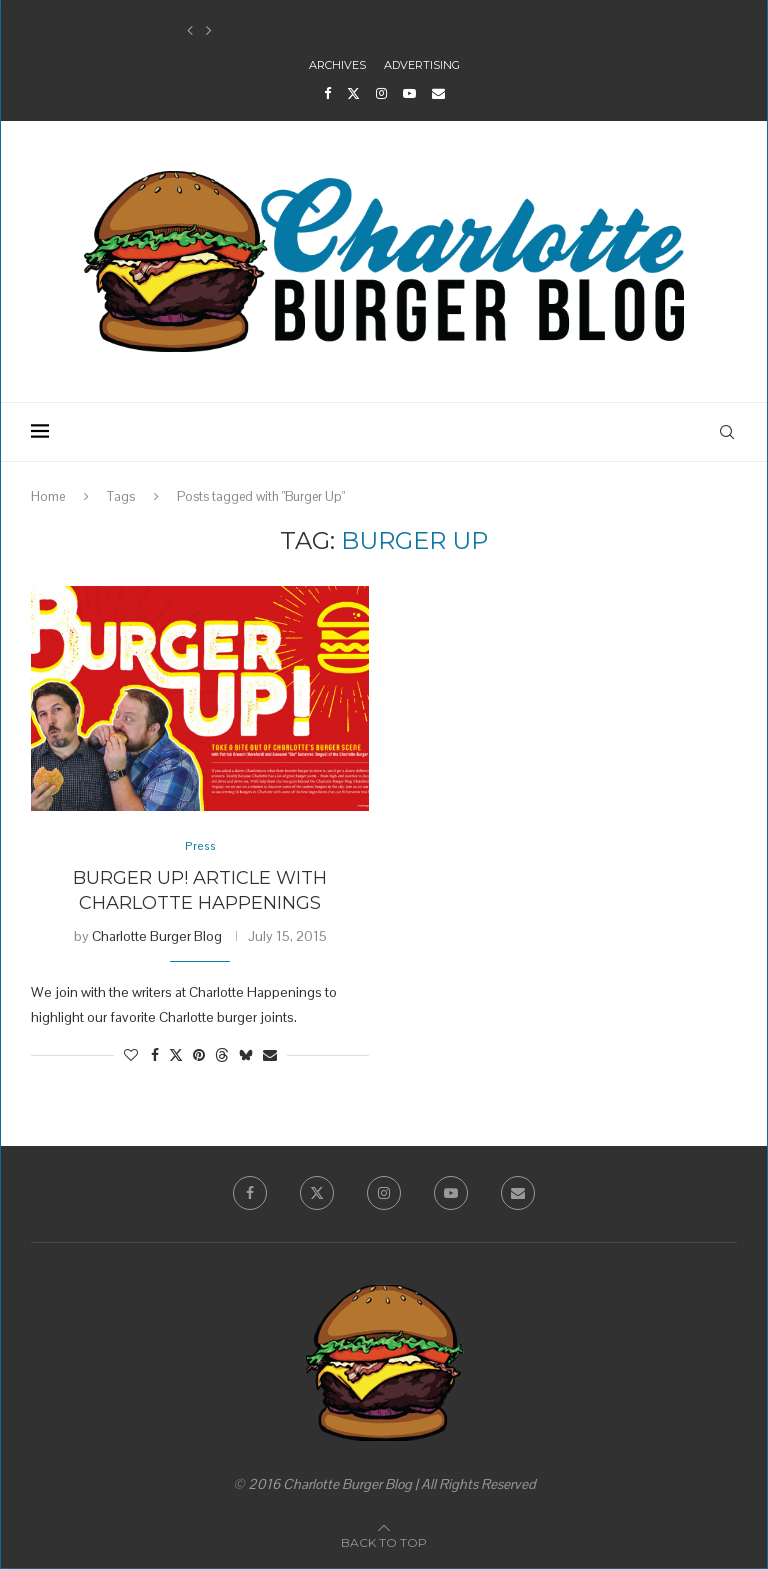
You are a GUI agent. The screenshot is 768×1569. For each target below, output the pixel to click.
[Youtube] (409, 93)
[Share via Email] (270, 1057)
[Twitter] (353, 93)
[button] (190, 31)
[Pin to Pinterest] (199, 1057)
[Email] (438, 93)
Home (48, 496)
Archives (337, 65)
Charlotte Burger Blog (157, 937)
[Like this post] (131, 1057)
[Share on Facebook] (155, 1057)
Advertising (422, 65)
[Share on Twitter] (176, 1057)
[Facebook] (327, 93)
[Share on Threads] (222, 1057)
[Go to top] (384, 1543)
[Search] (727, 432)
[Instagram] (381, 93)
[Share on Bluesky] (246, 1057)
